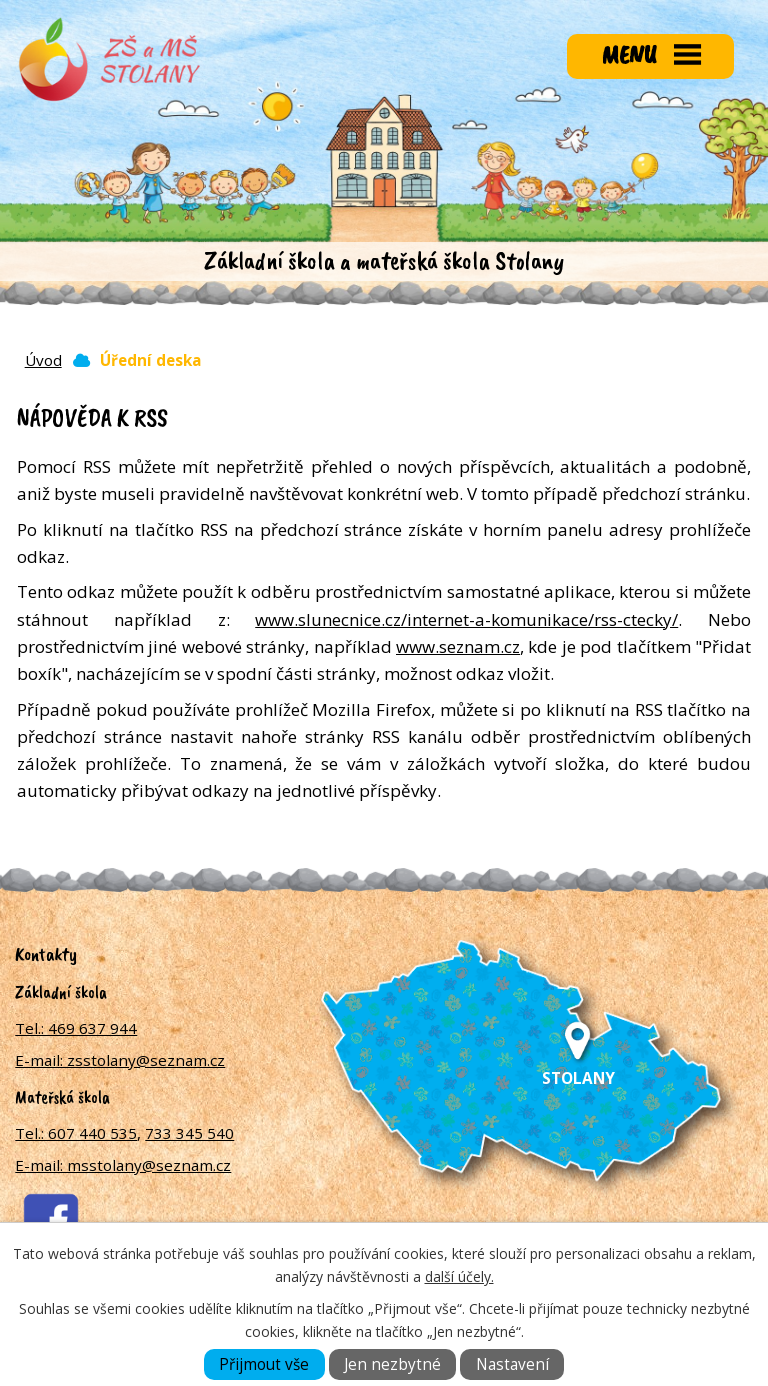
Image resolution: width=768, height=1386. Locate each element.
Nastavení (512, 1364)
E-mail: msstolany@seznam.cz (123, 1165)
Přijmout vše (264, 1364)
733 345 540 (189, 1133)
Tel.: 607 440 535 (76, 1133)
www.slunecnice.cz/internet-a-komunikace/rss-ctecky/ (466, 619)
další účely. (459, 1276)
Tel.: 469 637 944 (76, 1028)
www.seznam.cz (458, 646)
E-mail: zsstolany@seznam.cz (120, 1060)
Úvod (43, 360)
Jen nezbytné (392, 1364)
